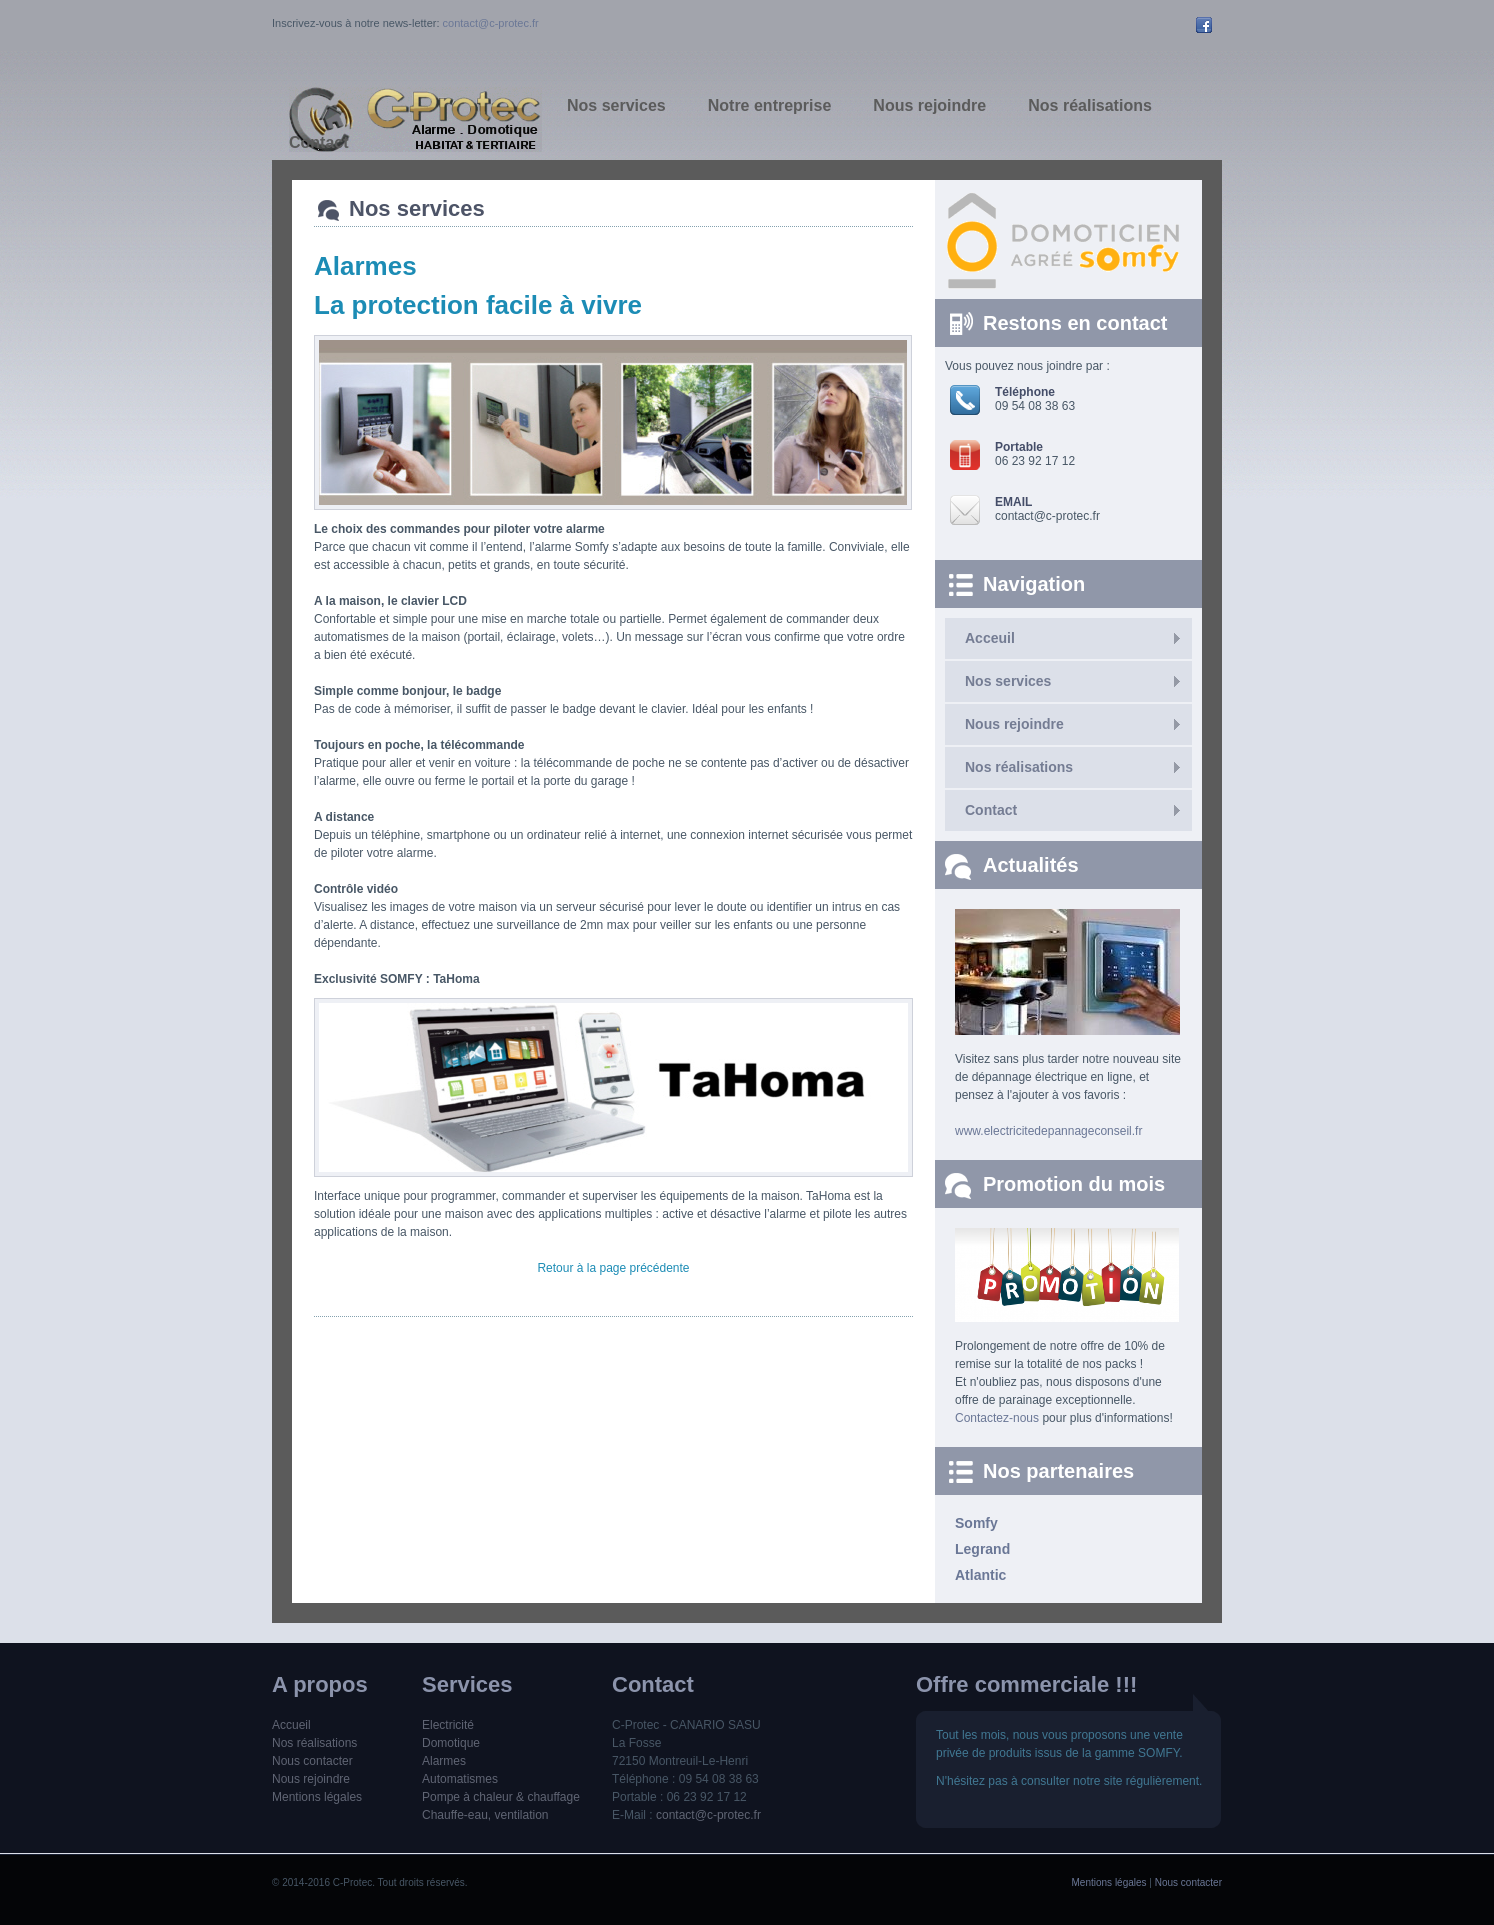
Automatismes (460, 1779)
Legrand (982, 1549)
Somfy (976, 1523)
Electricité (448, 1725)
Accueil (291, 1725)
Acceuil (990, 638)
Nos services (1008, 681)
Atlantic (980, 1575)
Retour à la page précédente (613, 1268)
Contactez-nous (997, 1418)
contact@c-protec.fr (491, 23)
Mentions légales (317, 1797)
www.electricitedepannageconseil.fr (1048, 1131)
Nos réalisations (1019, 767)
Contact (991, 810)
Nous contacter (312, 1761)
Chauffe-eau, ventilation (485, 1815)
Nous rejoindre (1014, 724)
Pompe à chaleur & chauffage (501, 1797)
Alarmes (444, 1761)
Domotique (451, 1743)
